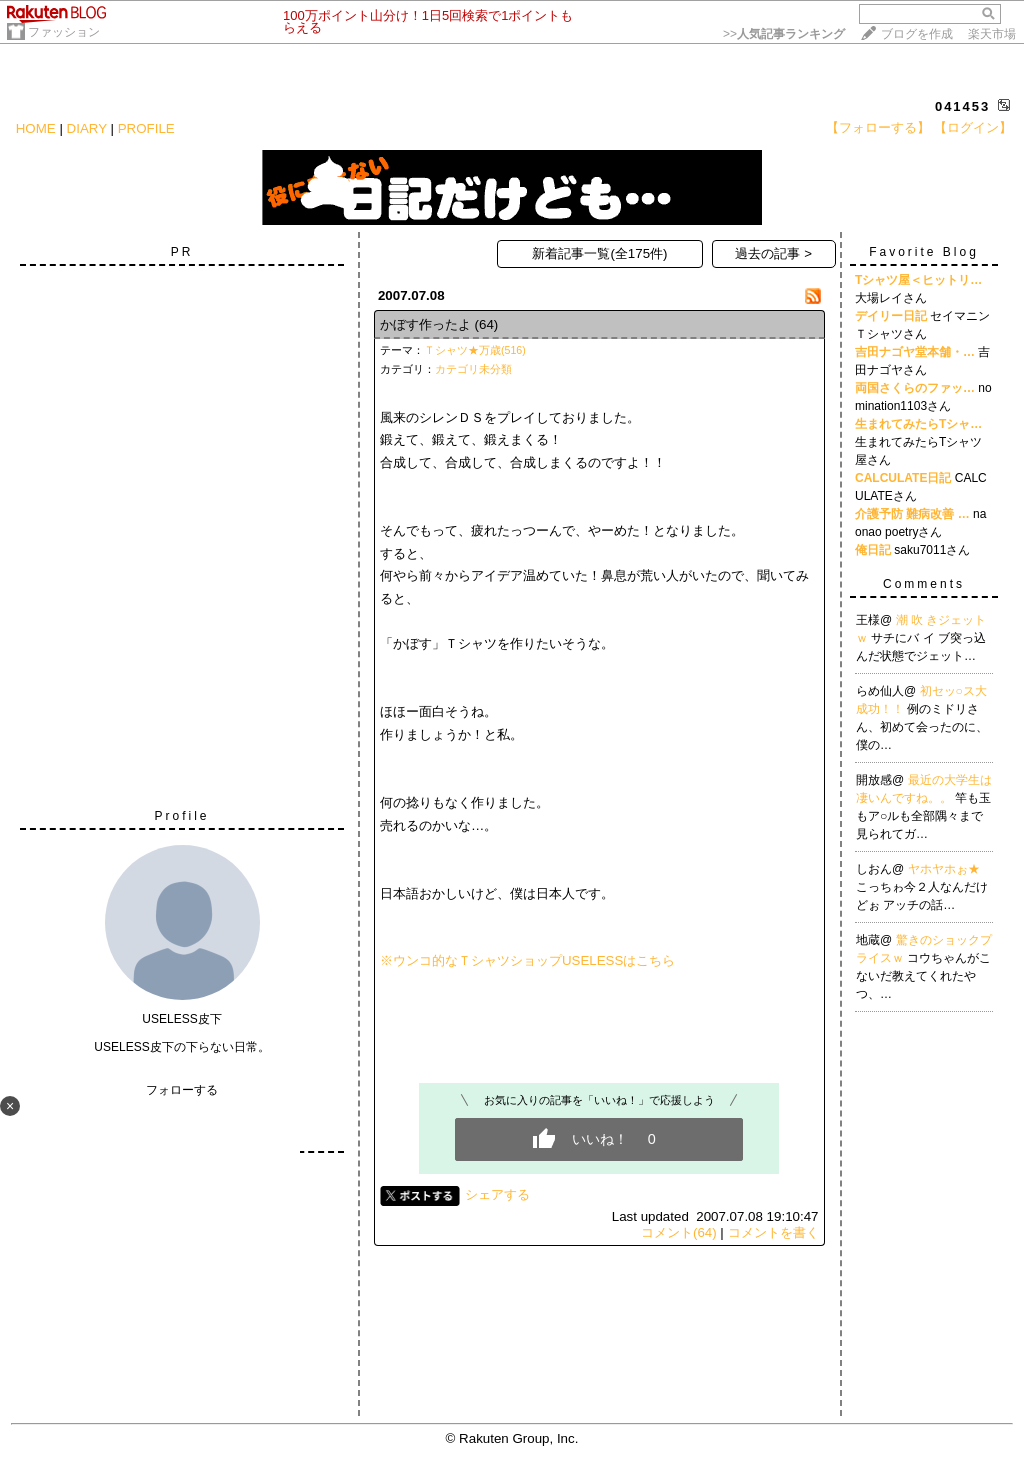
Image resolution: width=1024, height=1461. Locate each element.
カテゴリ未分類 (473, 369)
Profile (181, 816)
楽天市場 (992, 34)
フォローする (182, 1090)
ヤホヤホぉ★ (944, 869)
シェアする (497, 1194)
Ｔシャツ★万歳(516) (475, 350)
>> (784, 34)
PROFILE (146, 128)
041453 (962, 106)
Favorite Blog (924, 252)
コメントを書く (773, 1232)
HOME (36, 128)
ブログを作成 (917, 34)
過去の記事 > (773, 253)
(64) (487, 324)
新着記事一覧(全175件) (599, 253)
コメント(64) (679, 1232)
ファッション (64, 32)
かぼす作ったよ (425, 324)
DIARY (87, 128)
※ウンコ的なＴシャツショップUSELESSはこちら (528, 960)
